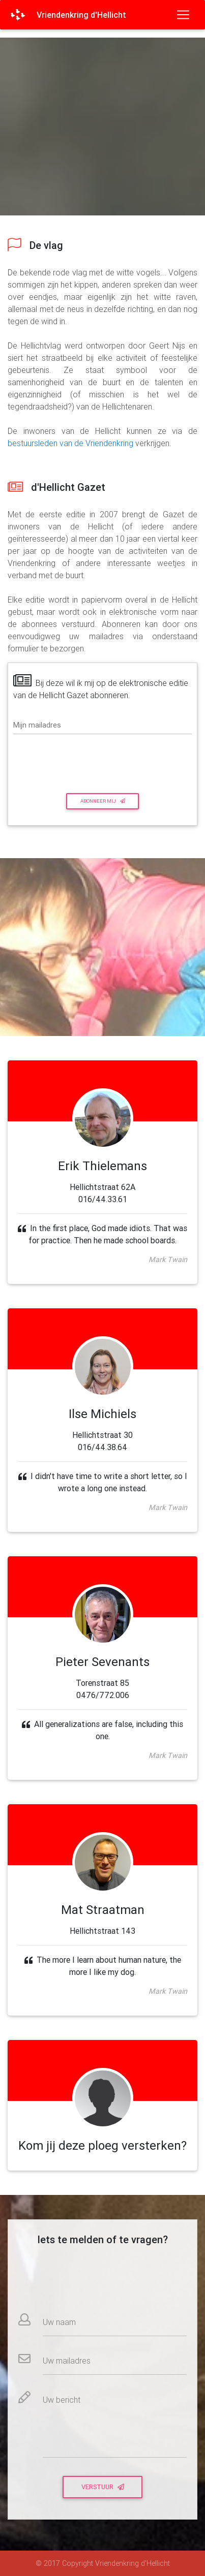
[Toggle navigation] (183, 14)
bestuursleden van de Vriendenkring (70, 443)
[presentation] (72, 761)
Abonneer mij (102, 801)
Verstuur (102, 2487)
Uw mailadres (67, 2360)
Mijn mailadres (37, 725)
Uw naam (59, 2322)
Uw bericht (61, 2400)
